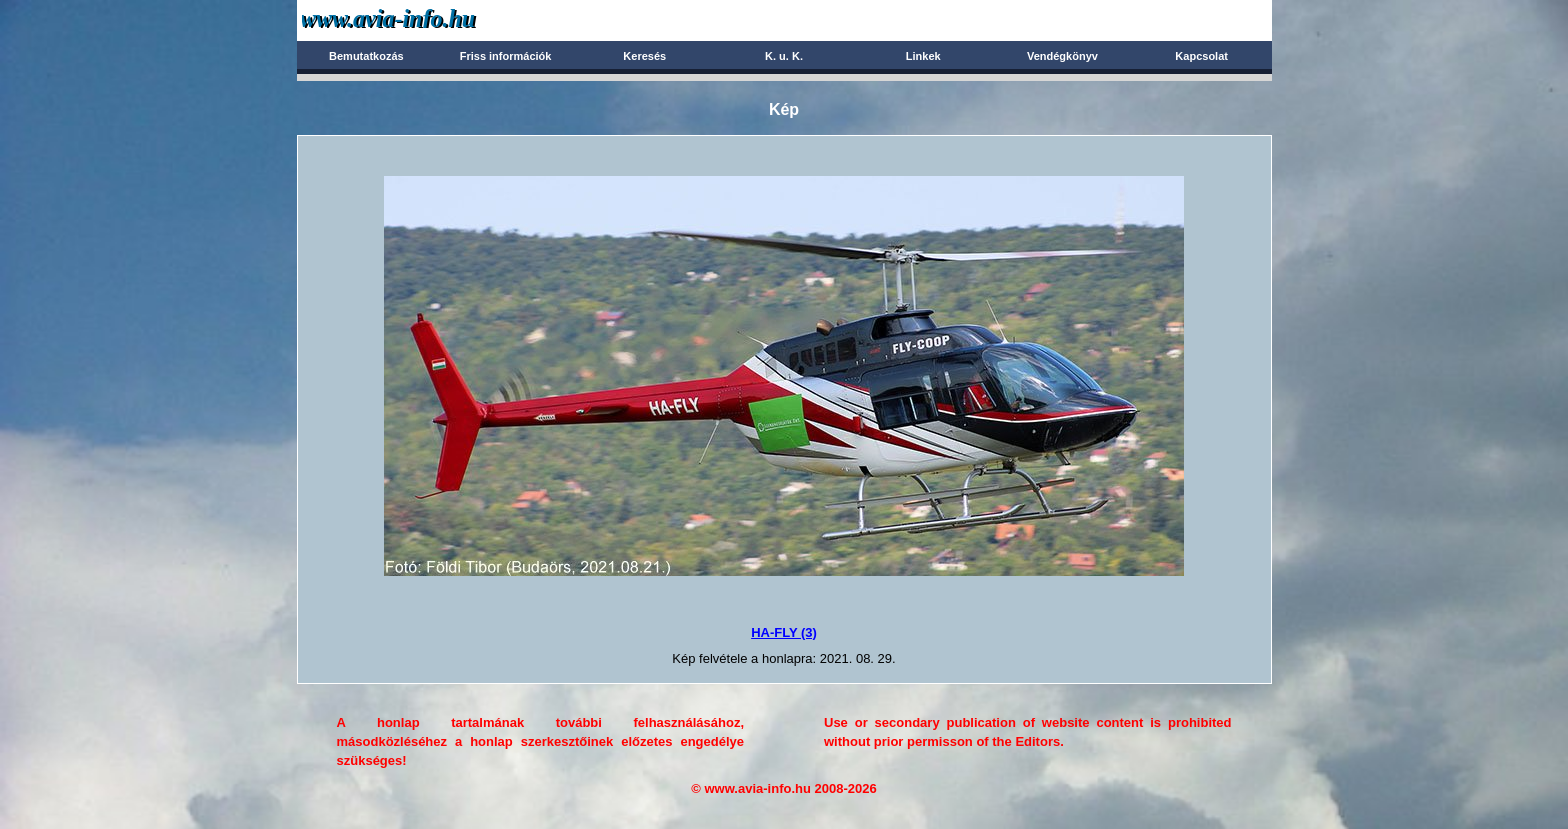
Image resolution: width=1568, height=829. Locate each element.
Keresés (644, 56)
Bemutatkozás (366, 56)
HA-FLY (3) (784, 632)
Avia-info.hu (423, 19)
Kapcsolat (1201, 56)
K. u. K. (784, 56)
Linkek (923, 56)
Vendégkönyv (1062, 56)
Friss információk (506, 56)
